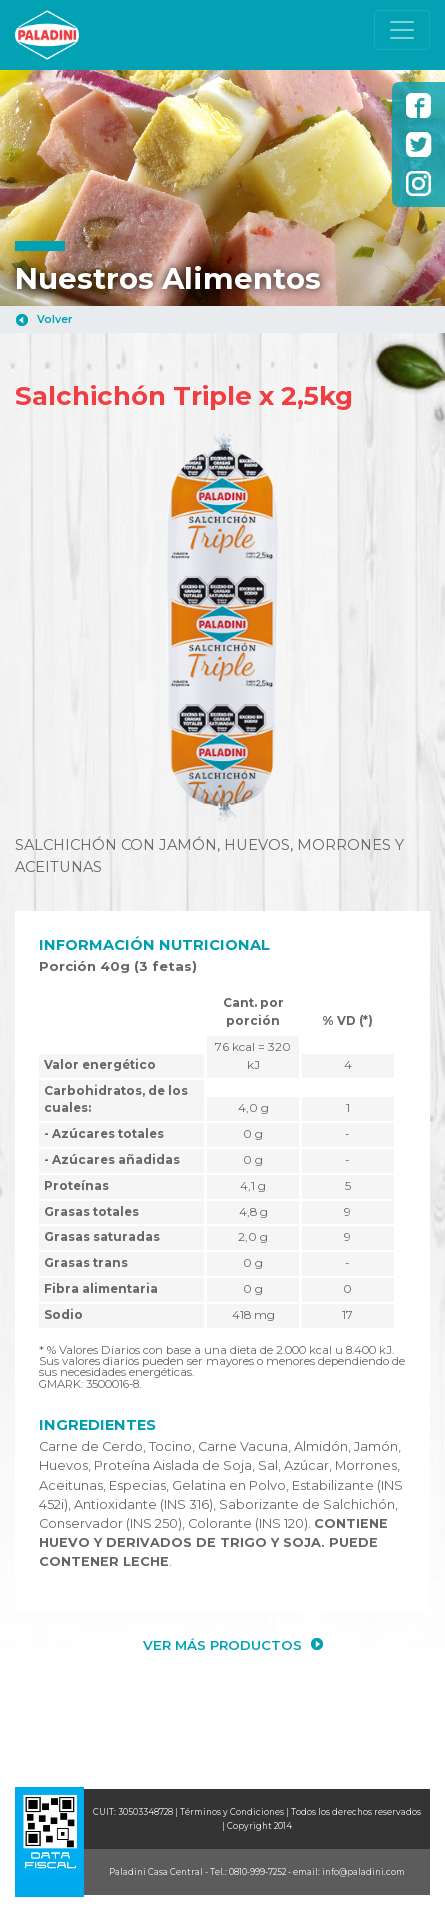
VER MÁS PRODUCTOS (222, 1645)
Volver (54, 319)
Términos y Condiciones (232, 1812)
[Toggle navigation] (402, 30)
